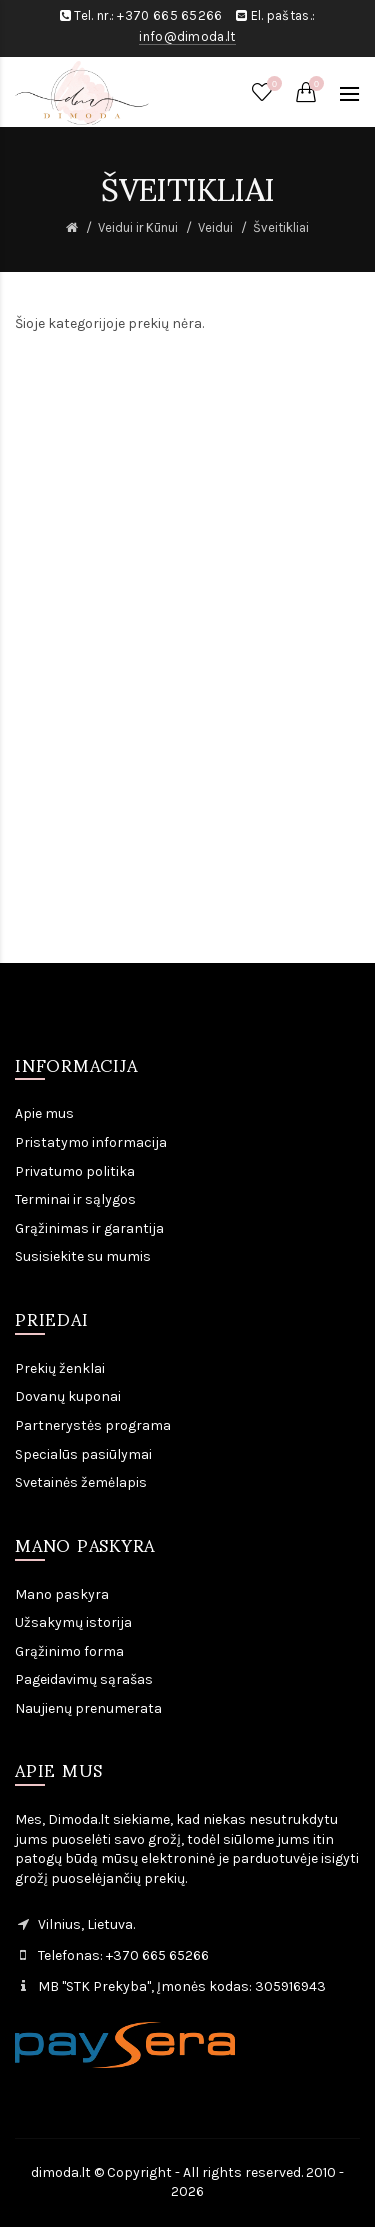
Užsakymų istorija (73, 1622)
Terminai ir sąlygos (75, 1199)
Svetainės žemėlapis (81, 1482)
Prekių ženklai (60, 1368)
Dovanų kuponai (68, 1396)
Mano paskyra (62, 1594)
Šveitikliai (281, 227)
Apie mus (44, 1113)
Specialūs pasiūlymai (83, 1454)
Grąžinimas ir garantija (89, 1228)
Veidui (215, 227)
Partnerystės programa (93, 1425)
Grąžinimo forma (69, 1651)
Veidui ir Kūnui (138, 227)
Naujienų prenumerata (88, 1708)
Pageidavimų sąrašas (84, 1679)
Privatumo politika (75, 1171)
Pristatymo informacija (91, 1142)
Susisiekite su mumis (83, 1256)
